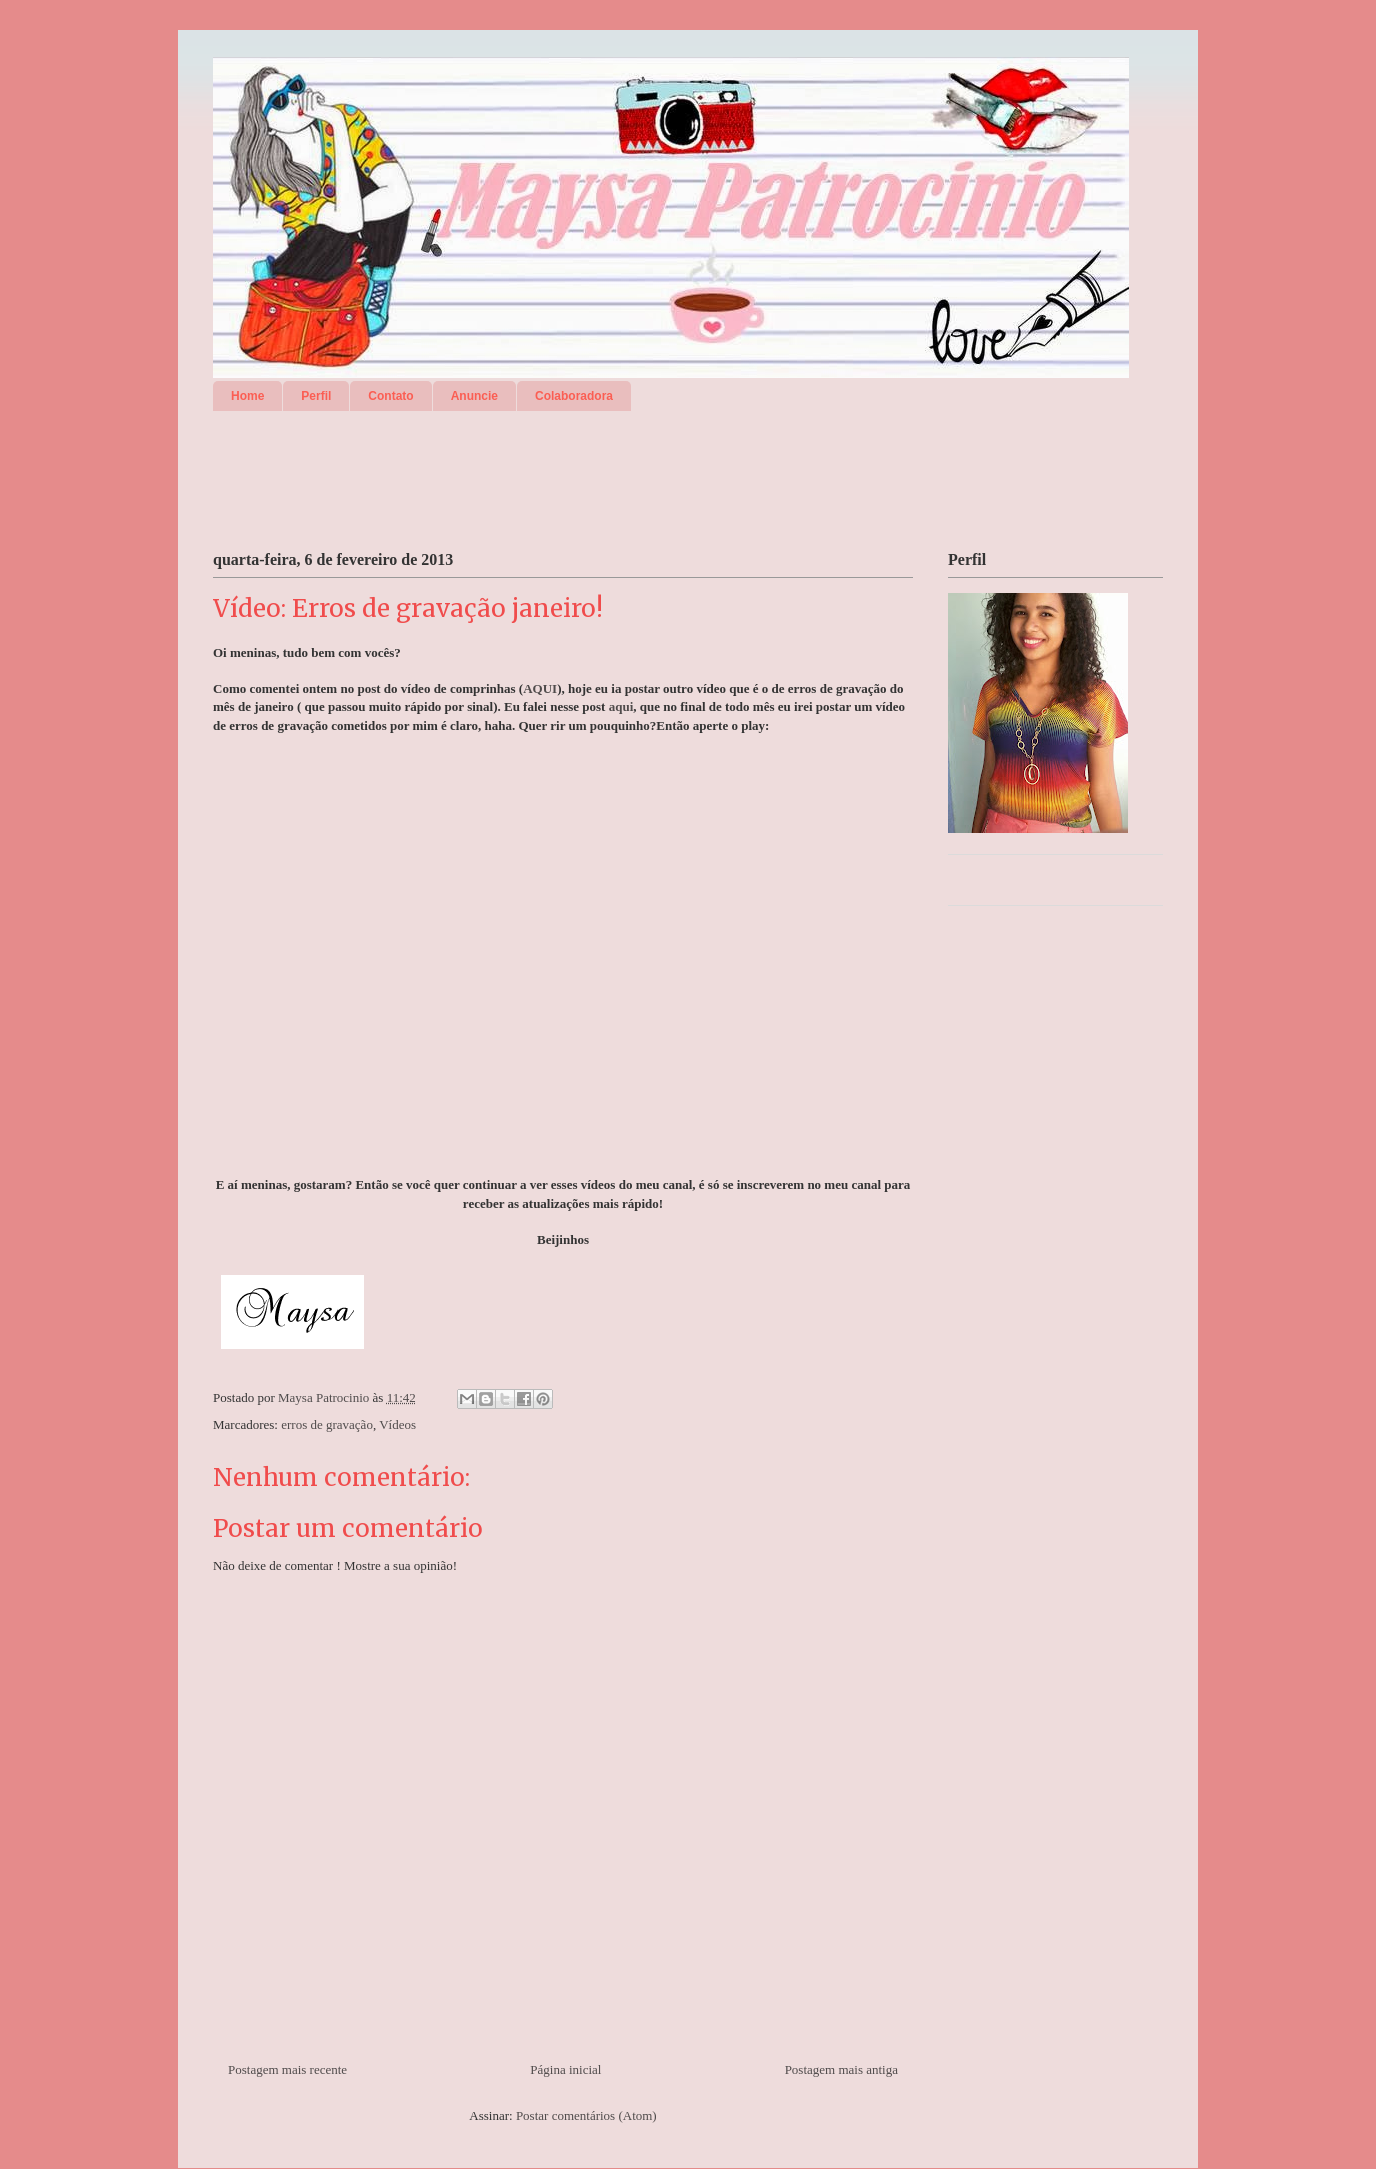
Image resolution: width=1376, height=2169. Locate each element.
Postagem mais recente (287, 2069)
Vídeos (397, 1424)
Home (247, 396)
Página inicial (565, 2069)
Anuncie (474, 396)
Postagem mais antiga (841, 2069)
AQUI (540, 688)
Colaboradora (574, 396)
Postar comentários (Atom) (586, 2115)
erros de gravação (327, 1424)
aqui (621, 706)
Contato (390, 396)
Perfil (316, 396)
